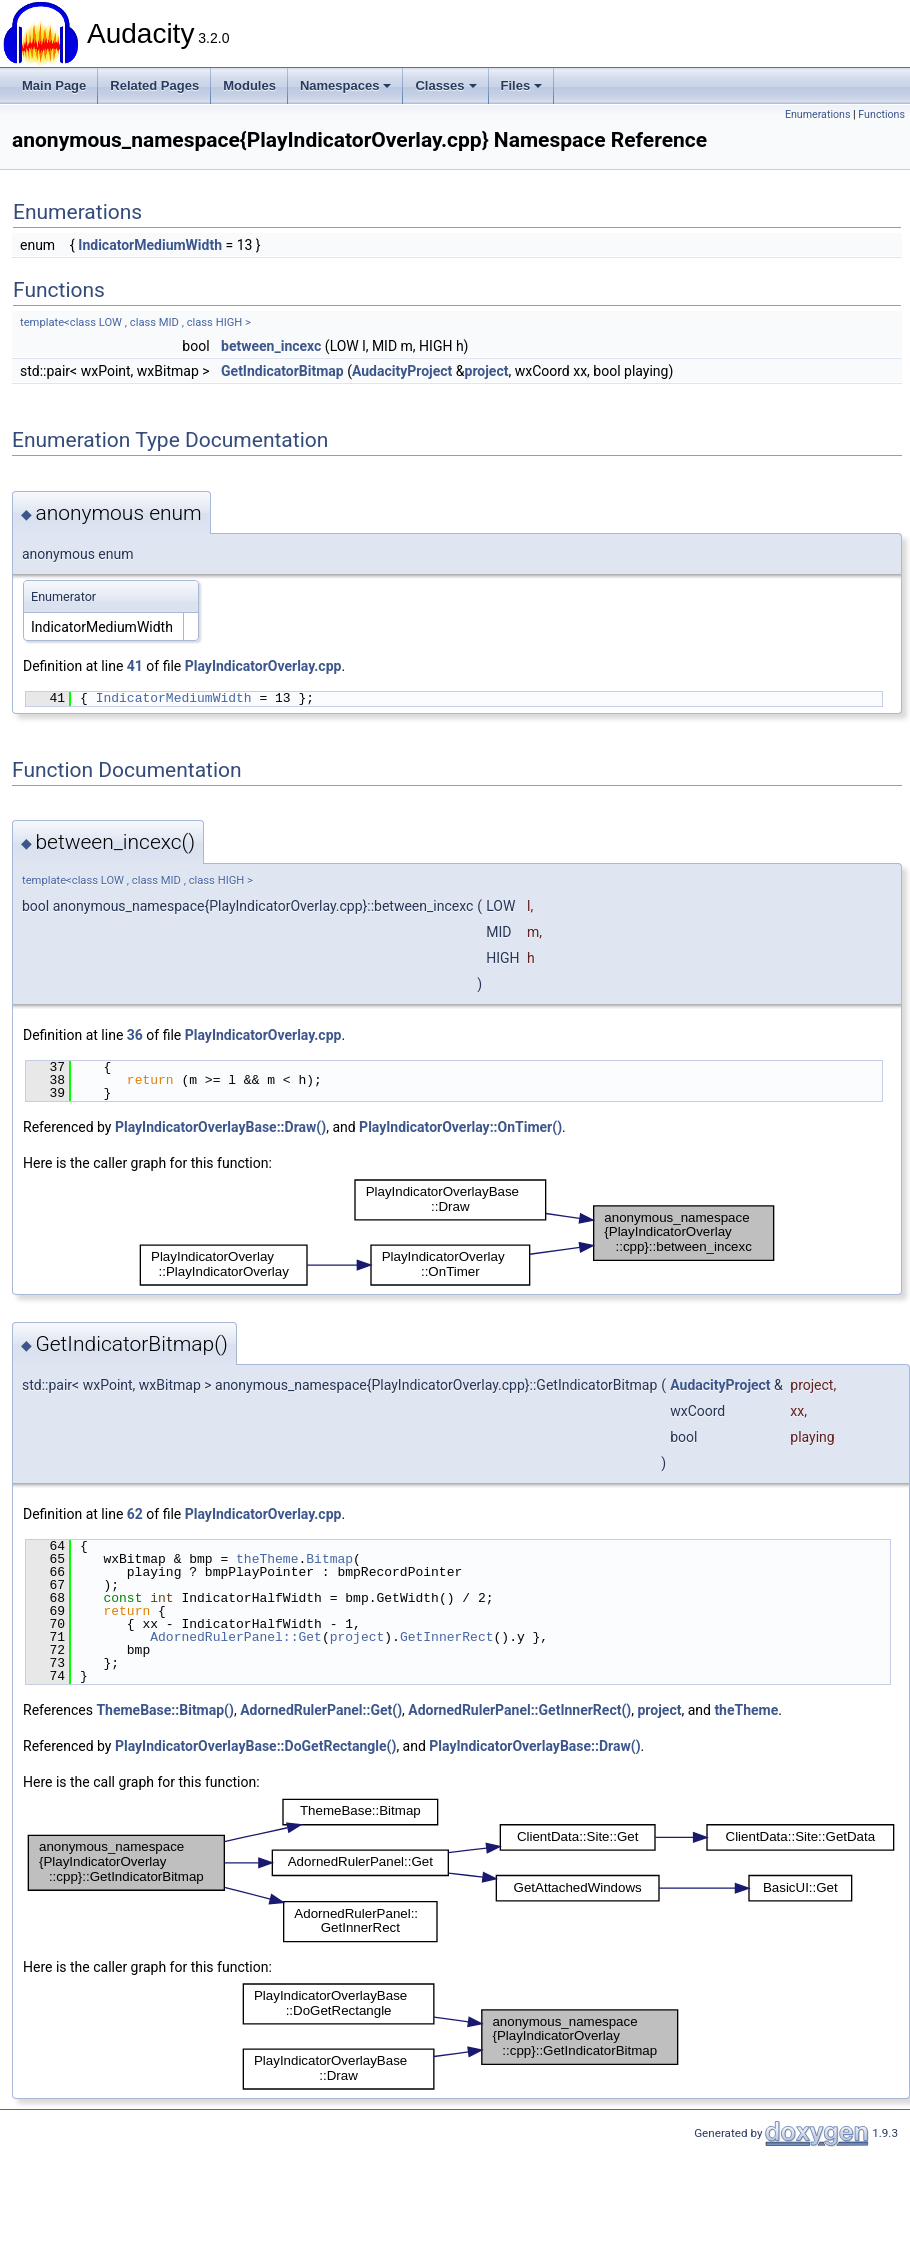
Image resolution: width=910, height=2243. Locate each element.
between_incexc (271, 346)
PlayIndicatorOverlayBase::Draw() (220, 1127)
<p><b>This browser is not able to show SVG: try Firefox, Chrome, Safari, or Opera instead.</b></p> (457, 1233)
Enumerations (818, 114)
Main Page (54, 85)
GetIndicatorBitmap (282, 371)
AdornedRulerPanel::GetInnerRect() (519, 1710)
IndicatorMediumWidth (150, 245)
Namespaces (346, 85)
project (487, 371)
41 (135, 666)
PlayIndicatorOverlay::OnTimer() (460, 1127)
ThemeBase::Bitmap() (165, 1710)
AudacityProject (402, 371)
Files (522, 85)
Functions (881, 114)
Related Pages (154, 85)
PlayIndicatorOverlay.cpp (263, 666)
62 (135, 1514)
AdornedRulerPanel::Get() (321, 1710)
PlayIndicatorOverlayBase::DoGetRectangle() (255, 1746)
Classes (445, 85)
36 (135, 1035)
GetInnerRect (447, 1637)
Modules (249, 85)
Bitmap (329, 1559)
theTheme (267, 1559)
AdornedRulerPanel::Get (236, 1637)
